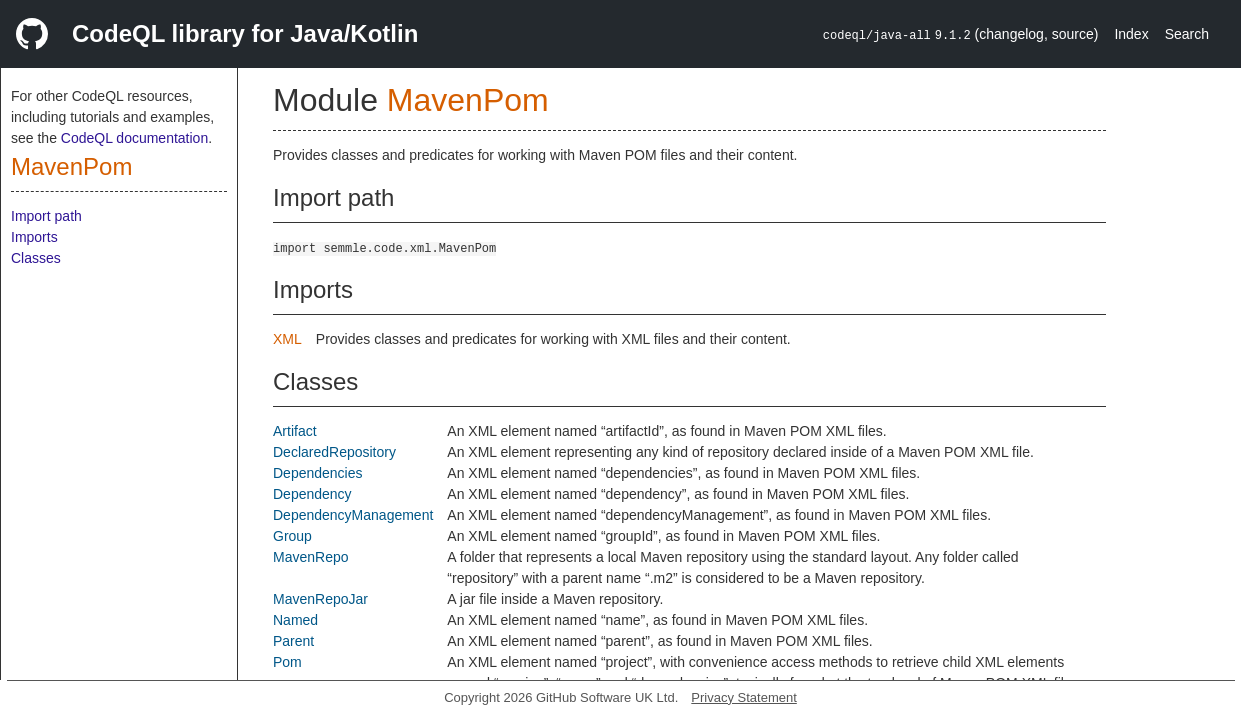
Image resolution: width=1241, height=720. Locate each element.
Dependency (312, 494)
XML (287, 339)
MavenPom (71, 166)
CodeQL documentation (134, 138)
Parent (293, 641)
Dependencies (318, 473)
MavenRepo (311, 557)
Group (292, 536)
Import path (46, 216)
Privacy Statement (744, 697)
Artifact (295, 431)
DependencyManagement (353, 515)
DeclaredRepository (334, 452)
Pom (287, 662)
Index (1131, 34)
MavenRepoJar (320, 599)
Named (295, 620)
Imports (34, 237)
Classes (36, 258)
